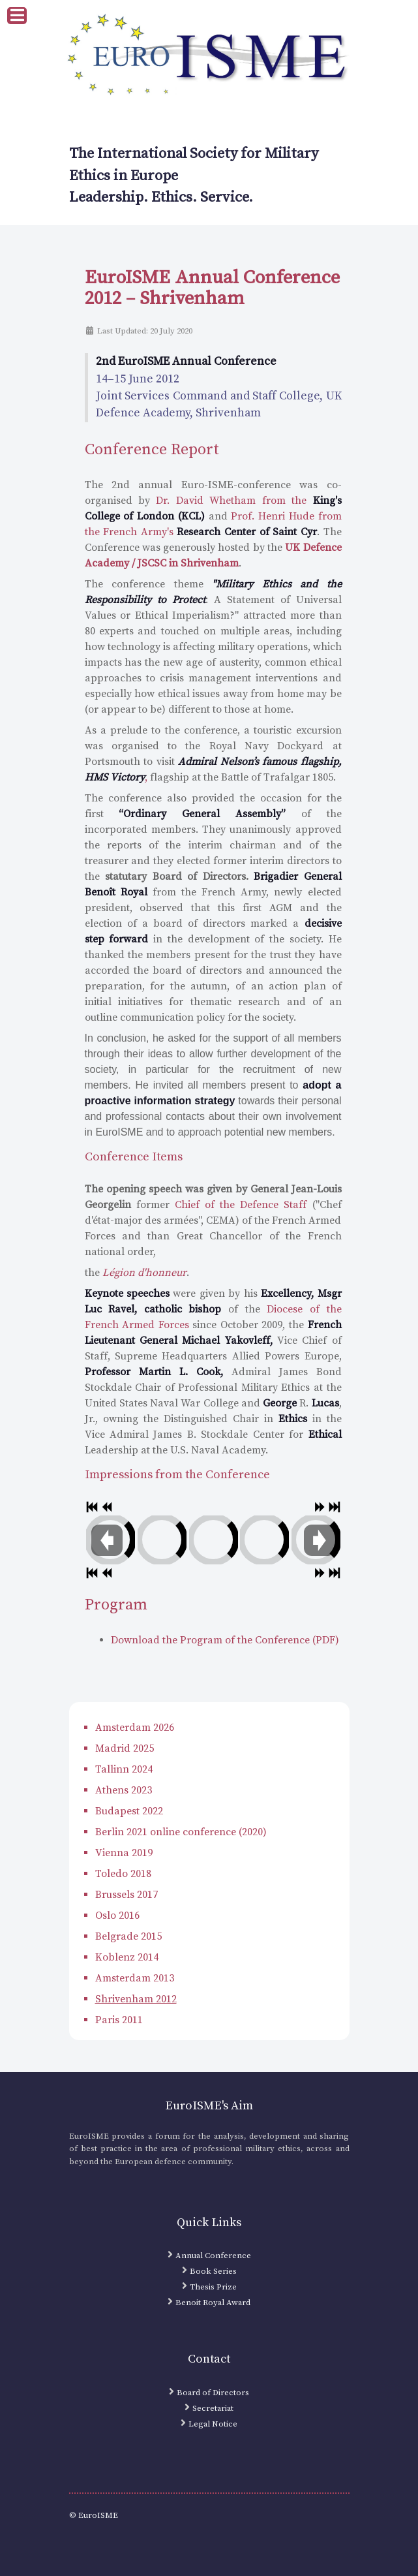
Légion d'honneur (144, 1272)
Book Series (213, 2271)
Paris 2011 (119, 2019)
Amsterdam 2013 (134, 1978)
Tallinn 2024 (124, 1769)
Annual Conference (213, 2255)
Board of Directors (213, 2392)
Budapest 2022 (129, 1811)
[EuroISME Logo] (209, 56)
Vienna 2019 (124, 1852)
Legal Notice (212, 2424)
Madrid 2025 (124, 1748)
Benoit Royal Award (212, 2302)
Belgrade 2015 (128, 1936)
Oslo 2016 (117, 1915)
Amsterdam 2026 (134, 1727)
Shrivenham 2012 (136, 1999)
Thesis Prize (213, 2287)
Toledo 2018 (123, 1873)
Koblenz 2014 (126, 1957)
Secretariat (212, 2408)
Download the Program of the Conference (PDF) (225, 1640)
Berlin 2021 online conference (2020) (181, 1832)
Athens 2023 (123, 1790)
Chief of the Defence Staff (241, 1204)
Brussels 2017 (126, 1894)
